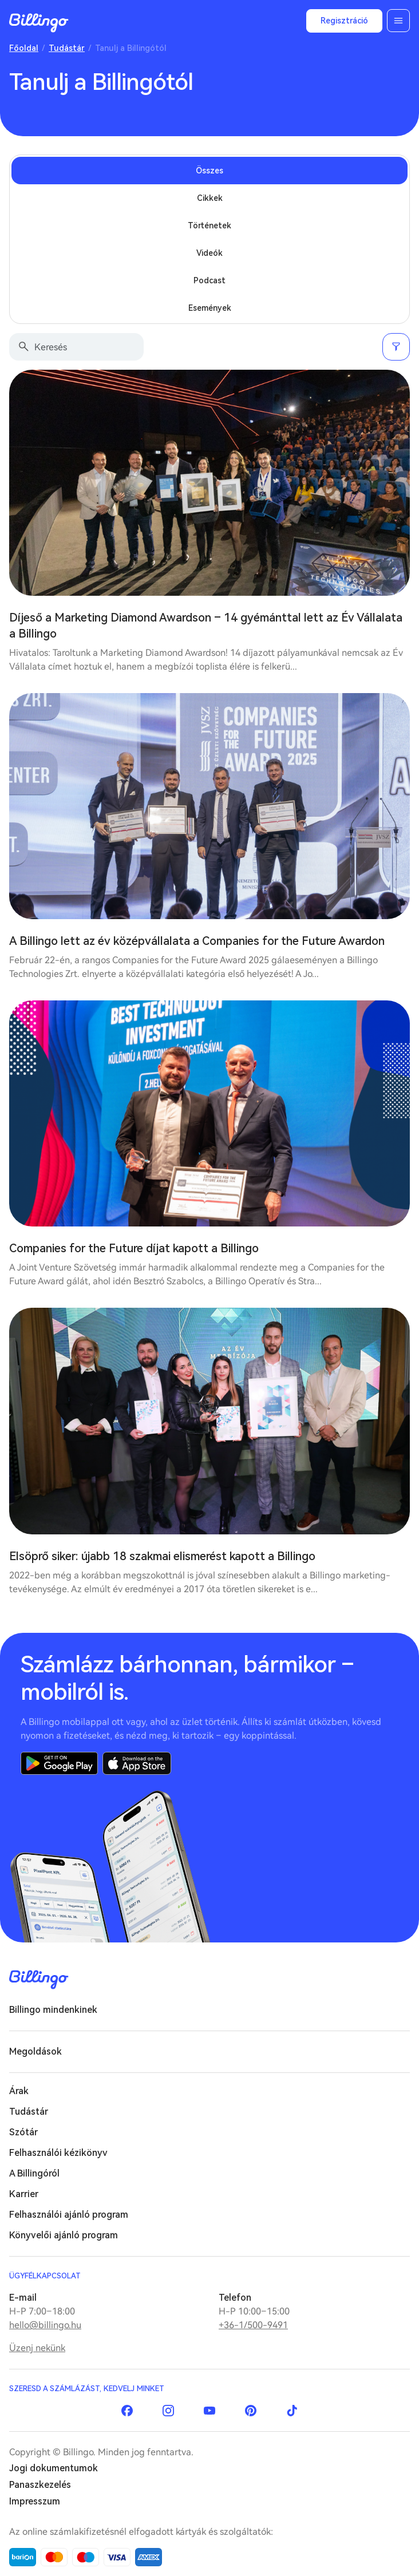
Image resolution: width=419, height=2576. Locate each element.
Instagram (168, 2410)
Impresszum (34, 2501)
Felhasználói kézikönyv (58, 2152)
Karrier (23, 2194)
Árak (19, 2091)
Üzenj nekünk (37, 2347)
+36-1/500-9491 (253, 2325)
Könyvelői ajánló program (63, 2235)
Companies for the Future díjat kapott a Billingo (134, 1248)
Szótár (23, 2132)
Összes (209, 170)
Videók (209, 253)
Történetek (209, 225)
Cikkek (210, 198)
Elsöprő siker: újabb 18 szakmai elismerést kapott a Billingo (162, 1556)
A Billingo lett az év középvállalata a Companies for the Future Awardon (197, 941)
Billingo (39, 23)
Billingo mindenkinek (53, 2009)
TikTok (292, 2410)
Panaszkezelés (40, 2484)
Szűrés (396, 347)
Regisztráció (344, 20)
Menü (398, 20)
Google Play (59, 1763)
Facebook (127, 2410)
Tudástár (67, 48)
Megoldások (35, 2051)
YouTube (209, 2410)
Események (209, 307)
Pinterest (251, 2410)
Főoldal (23, 48)
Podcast (209, 280)
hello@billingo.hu (45, 2325)
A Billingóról (34, 2173)
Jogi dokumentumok (53, 2468)
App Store (136, 1763)
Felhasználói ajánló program (68, 2214)
